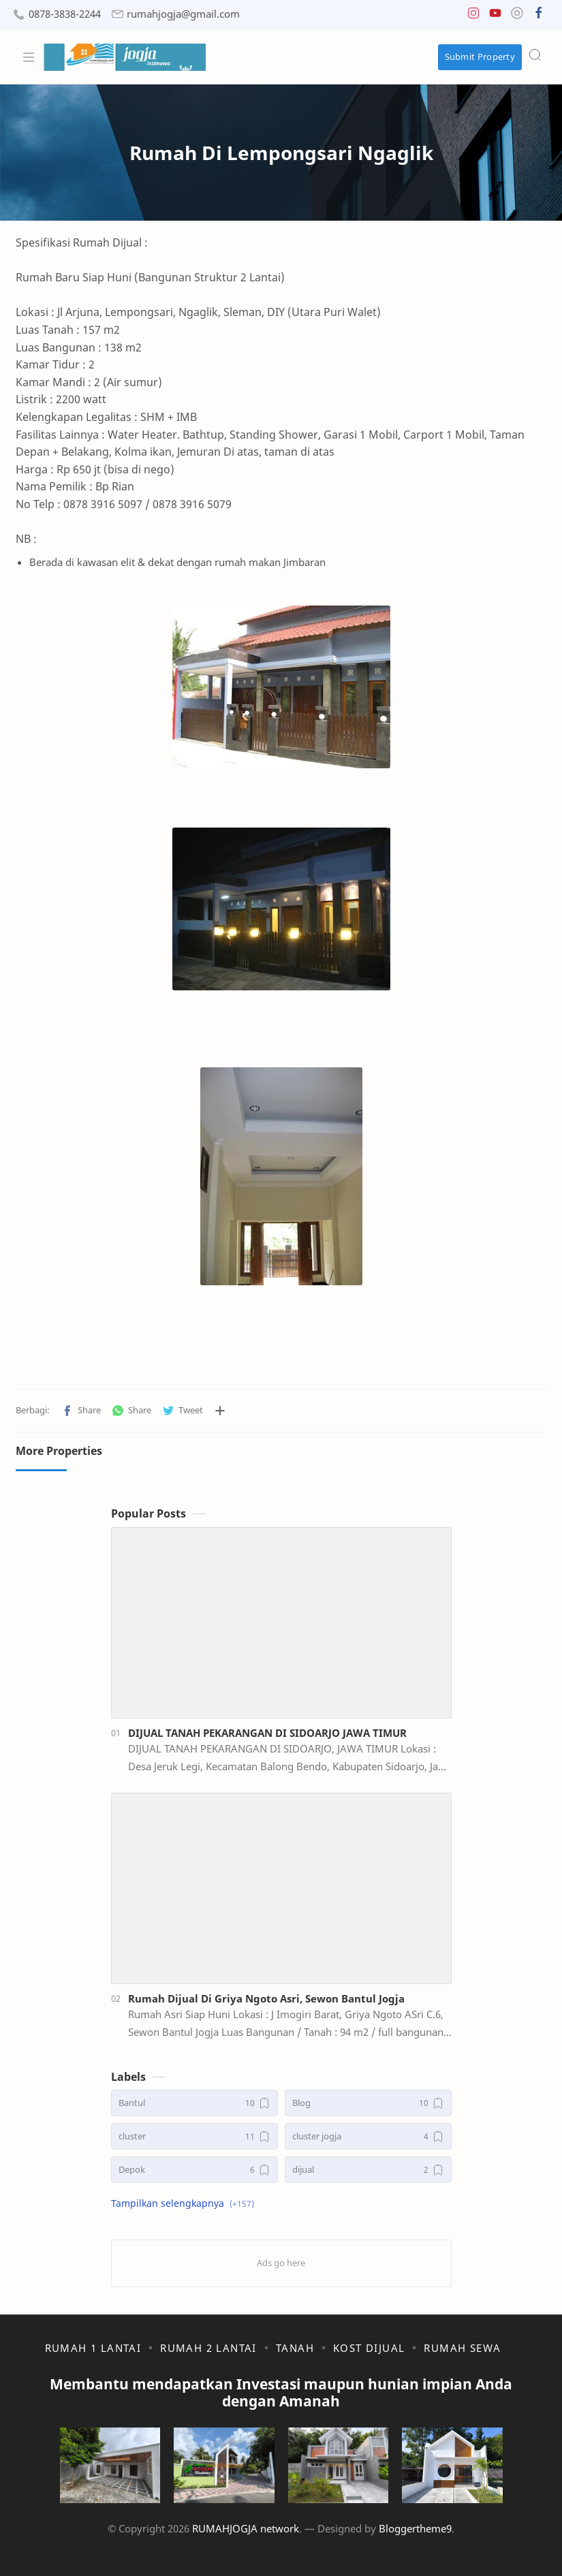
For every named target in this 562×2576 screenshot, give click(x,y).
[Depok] (194, 2169)
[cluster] (194, 2136)
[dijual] (368, 2169)
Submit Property (480, 56)
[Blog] (368, 2103)
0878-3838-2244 (65, 13)
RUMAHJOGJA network (245, 2528)
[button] (473, 16)
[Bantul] (194, 2103)
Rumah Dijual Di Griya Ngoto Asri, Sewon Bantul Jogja (266, 1998)
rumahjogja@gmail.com (183, 13)
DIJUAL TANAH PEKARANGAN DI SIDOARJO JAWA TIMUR (267, 1733)
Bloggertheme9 (415, 2528)
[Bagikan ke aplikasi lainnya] (220, 1410)
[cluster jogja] (368, 2136)
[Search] (535, 54)
